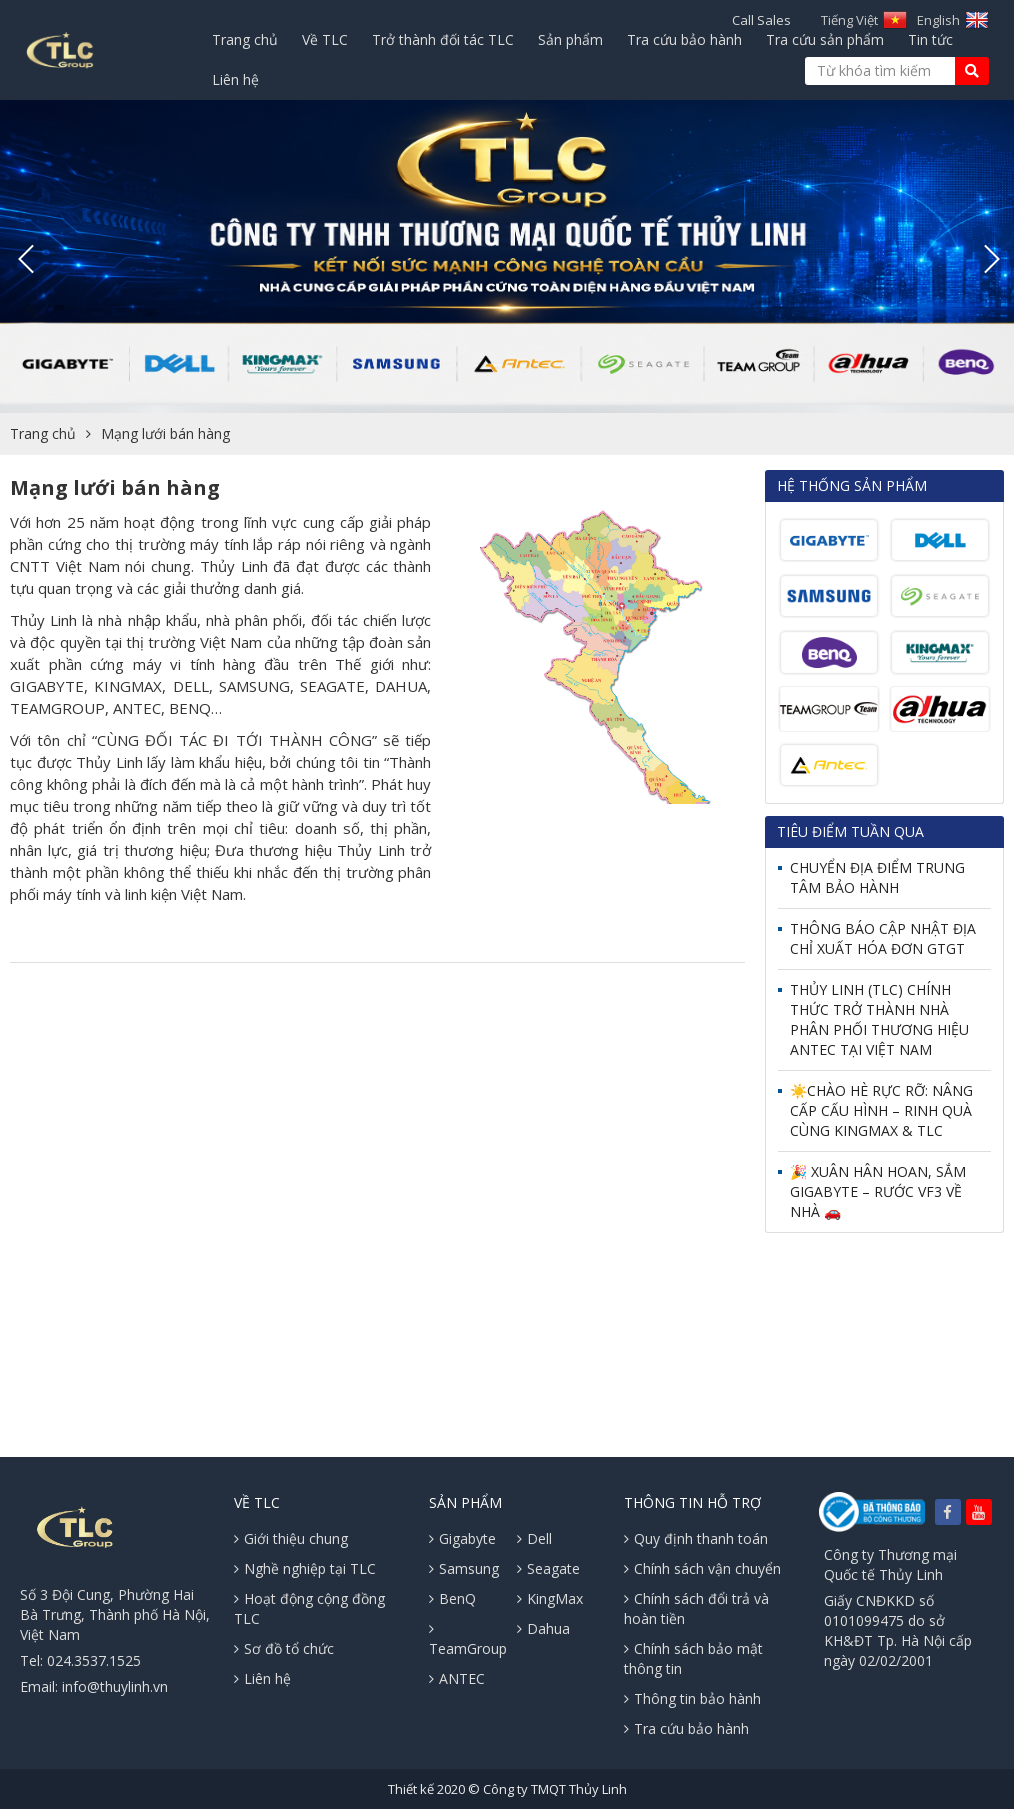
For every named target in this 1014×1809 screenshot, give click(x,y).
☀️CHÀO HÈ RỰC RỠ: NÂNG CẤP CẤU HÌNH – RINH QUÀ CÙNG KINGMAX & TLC (881, 1110)
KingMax (550, 1598)
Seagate (548, 1568)
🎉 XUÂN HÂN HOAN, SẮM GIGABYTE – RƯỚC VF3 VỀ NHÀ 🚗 (878, 1191)
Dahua (543, 1628)
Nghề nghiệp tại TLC (305, 1568)
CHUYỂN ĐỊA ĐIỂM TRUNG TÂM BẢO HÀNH (877, 877)
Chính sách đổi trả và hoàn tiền (696, 1608)
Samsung (464, 1568)
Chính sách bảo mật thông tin (693, 1658)
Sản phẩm (570, 39)
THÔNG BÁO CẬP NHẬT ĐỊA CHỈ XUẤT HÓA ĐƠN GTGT (883, 938)
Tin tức (930, 39)
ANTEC (457, 1678)
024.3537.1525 (94, 1660)
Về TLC (325, 39)
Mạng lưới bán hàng (165, 433)
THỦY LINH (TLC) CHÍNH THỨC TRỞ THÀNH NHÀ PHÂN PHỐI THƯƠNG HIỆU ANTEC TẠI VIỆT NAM (879, 1019)
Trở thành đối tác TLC (443, 39)
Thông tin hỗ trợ (692, 1502)
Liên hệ (235, 79)
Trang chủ (245, 39)
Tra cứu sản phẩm (825, 39)
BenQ (452, 1598)
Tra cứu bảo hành (684, 39)
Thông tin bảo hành (692, 1698)
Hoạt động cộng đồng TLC (309, 1608)
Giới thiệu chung (291, 1538)
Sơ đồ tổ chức (284, 1648)
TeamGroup (468, 1640)
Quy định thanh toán (696, 1538)
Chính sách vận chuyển (702, 1568)
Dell (534, 1538)
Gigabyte (462, 1538)
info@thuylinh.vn (115, 1686)
